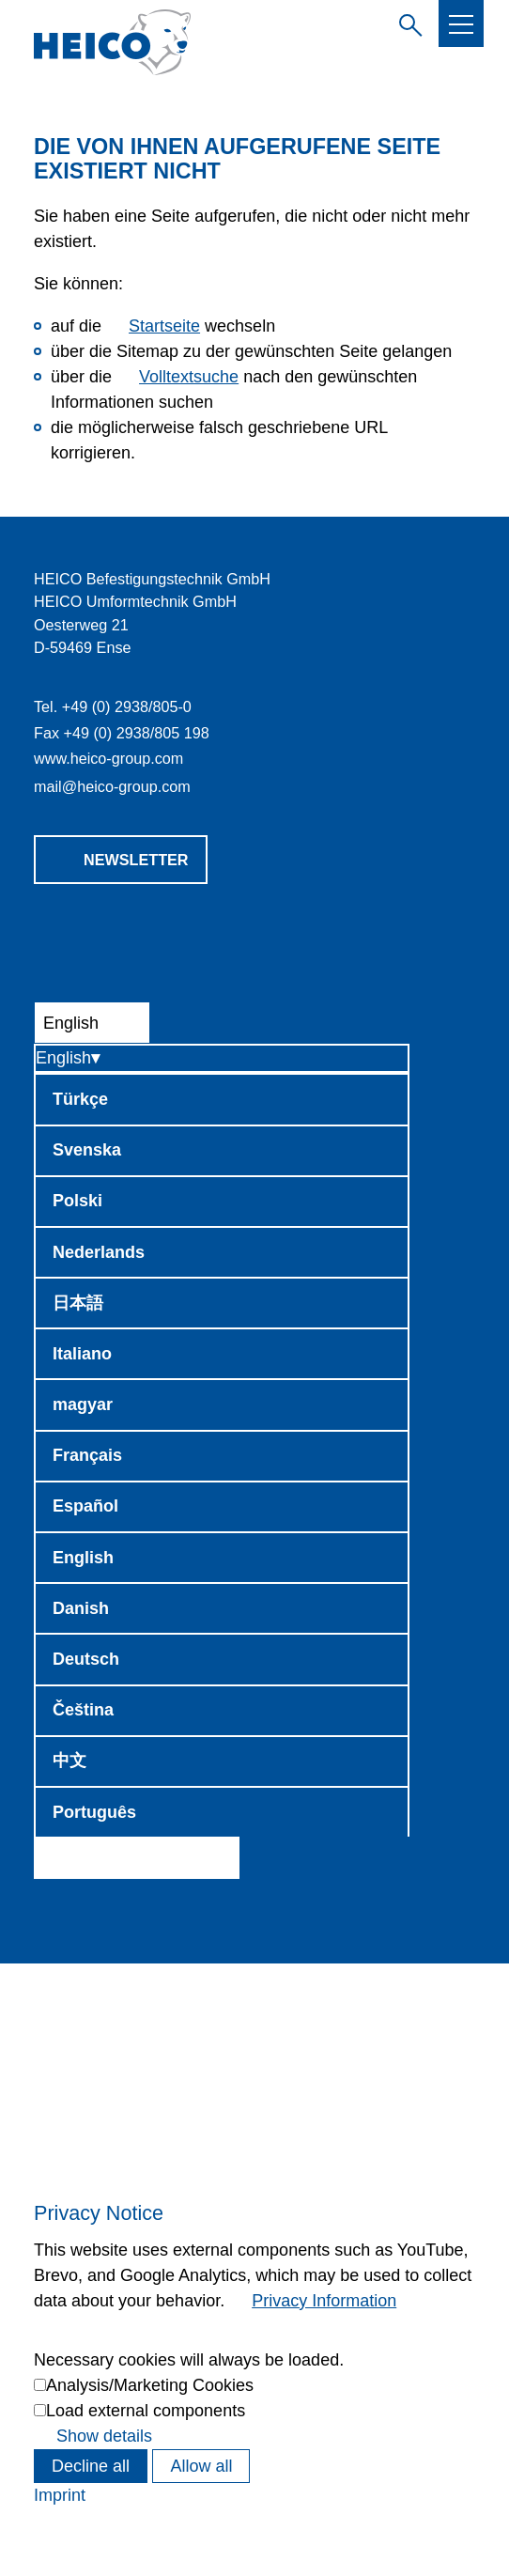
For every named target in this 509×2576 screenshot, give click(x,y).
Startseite (164, 326)
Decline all (91, 2466)
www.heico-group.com (108, 758)
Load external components (145, 2410)
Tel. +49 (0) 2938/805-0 (113, 706)
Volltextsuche (189, 376)
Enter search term (407, 23)
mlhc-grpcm (112, 786)
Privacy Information (324, 2300)
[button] (461, 24)
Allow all (201, 2466)
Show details (104, 2436)
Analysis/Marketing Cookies (150, 2385)
